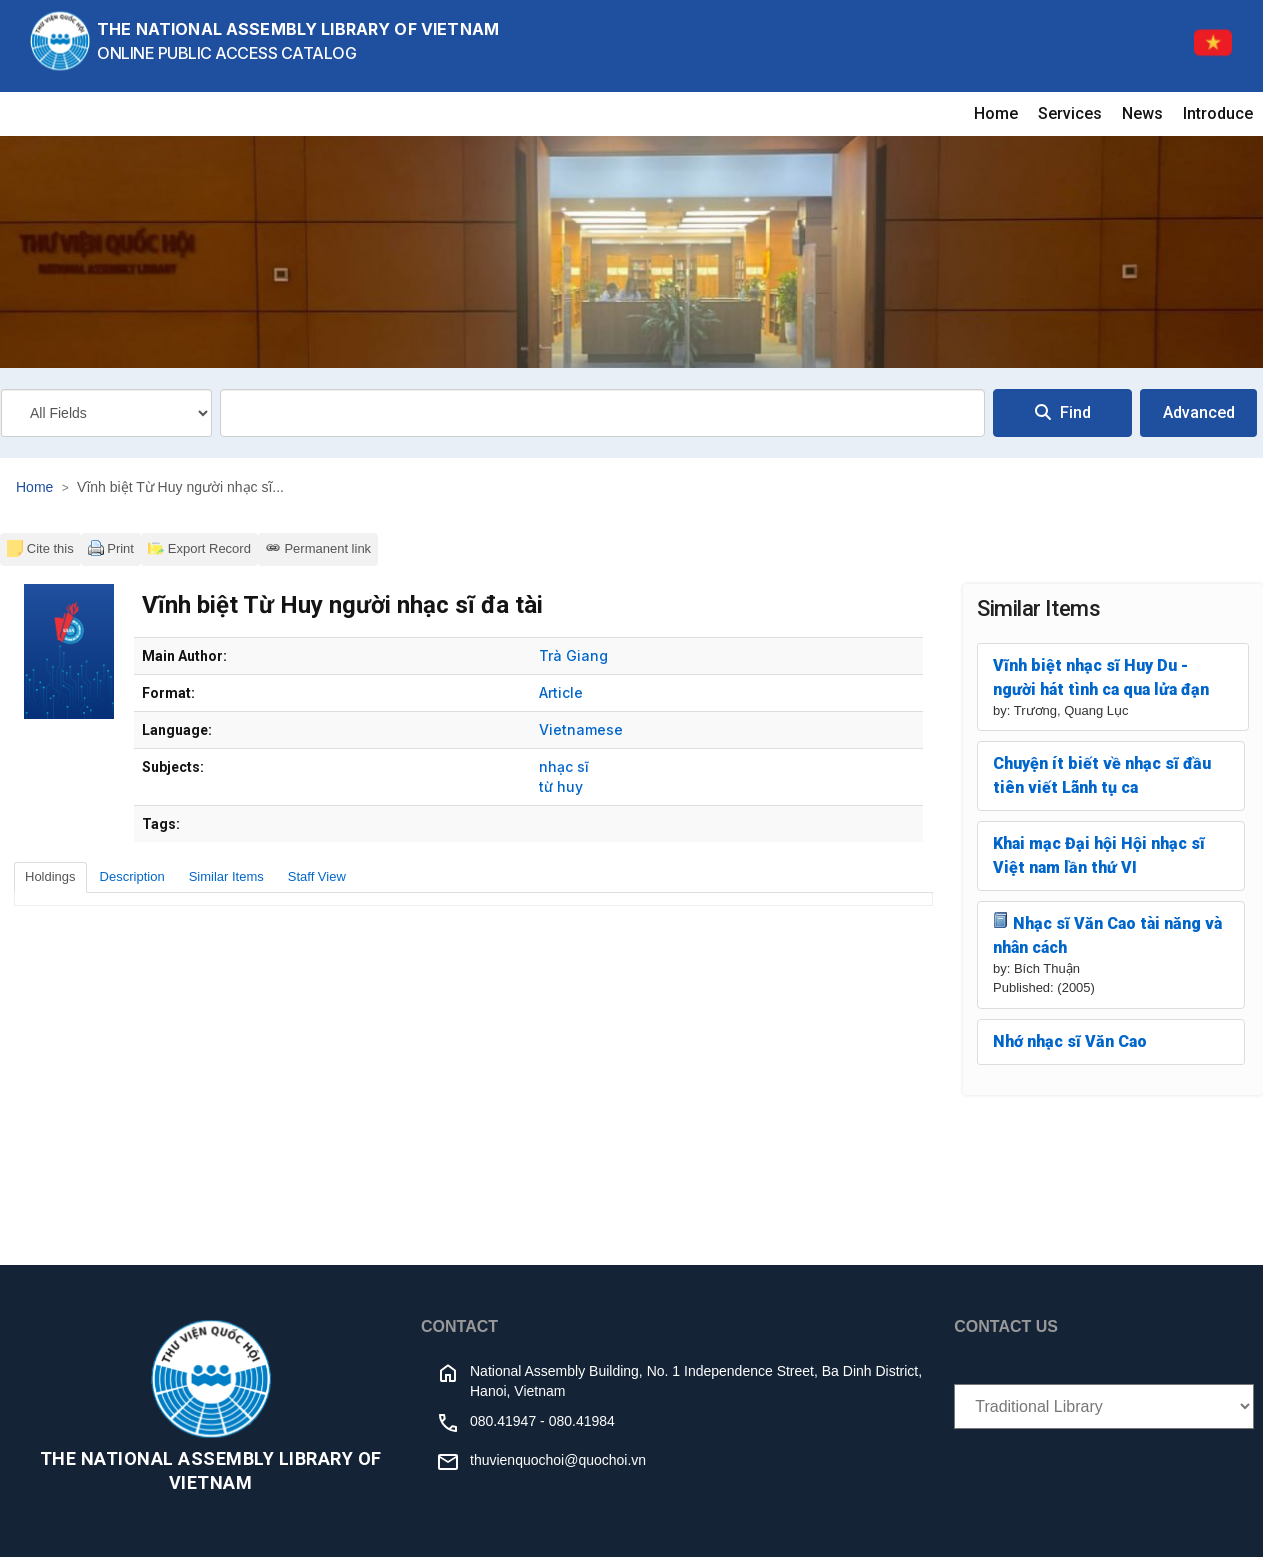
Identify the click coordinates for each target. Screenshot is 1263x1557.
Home (996, 113)
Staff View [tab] (317, 876)
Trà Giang (573, 655)
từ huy (561, 786)
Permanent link (318, 548)
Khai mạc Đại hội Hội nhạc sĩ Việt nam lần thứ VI (1099, 855)
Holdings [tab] (50, 876)
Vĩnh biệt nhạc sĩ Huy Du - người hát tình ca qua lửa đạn (1101, 677)
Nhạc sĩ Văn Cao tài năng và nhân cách (1107, 934)
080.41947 (503, 1421)
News (1142, 113)
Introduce (1218, 113)
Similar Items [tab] (226, 876)
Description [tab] (132, 876)
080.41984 (582, 1421)
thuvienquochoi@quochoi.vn (558, 1460)
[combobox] (602, 413)
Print (111, 548)
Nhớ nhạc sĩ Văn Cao (1070, 1041)
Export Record (199, 548)
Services (1070, 113)
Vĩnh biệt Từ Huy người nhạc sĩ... (180, 487)
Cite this (40, 548)
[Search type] (106, 413)
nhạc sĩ (564, 766)
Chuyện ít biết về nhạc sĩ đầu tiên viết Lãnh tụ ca (1102, 775)
